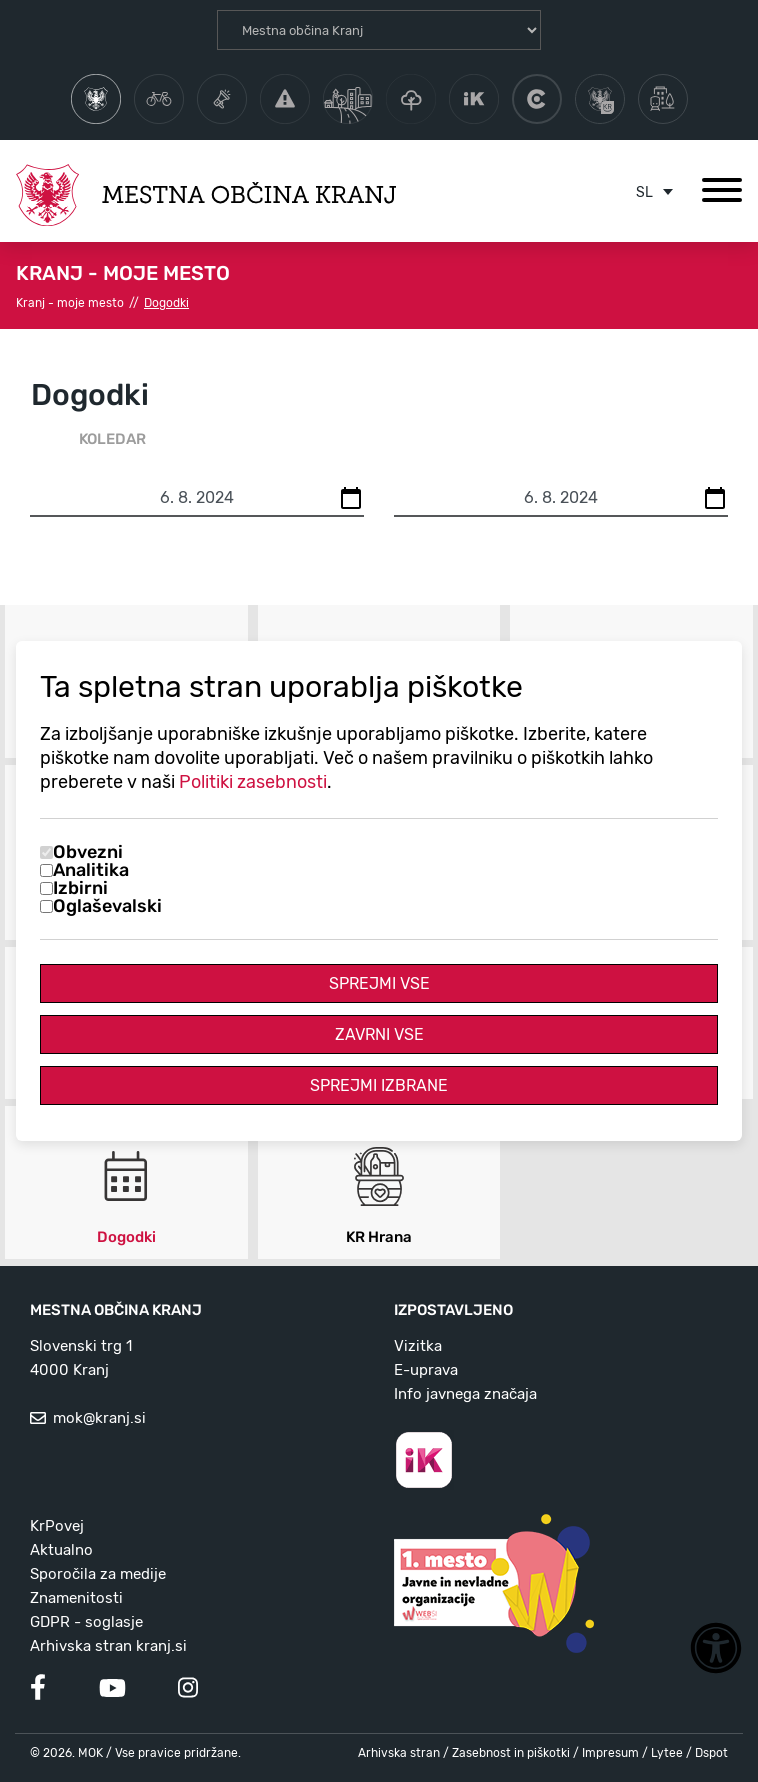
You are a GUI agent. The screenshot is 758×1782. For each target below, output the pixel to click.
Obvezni (88, 852)
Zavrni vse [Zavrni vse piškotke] (379, 1034)
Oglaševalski (107, 906)
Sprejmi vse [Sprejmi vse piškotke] (379, 983)
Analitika (91, 870)
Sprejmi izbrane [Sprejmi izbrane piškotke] (379, 1085)
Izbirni (80, 888)
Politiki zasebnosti (253, 782)
